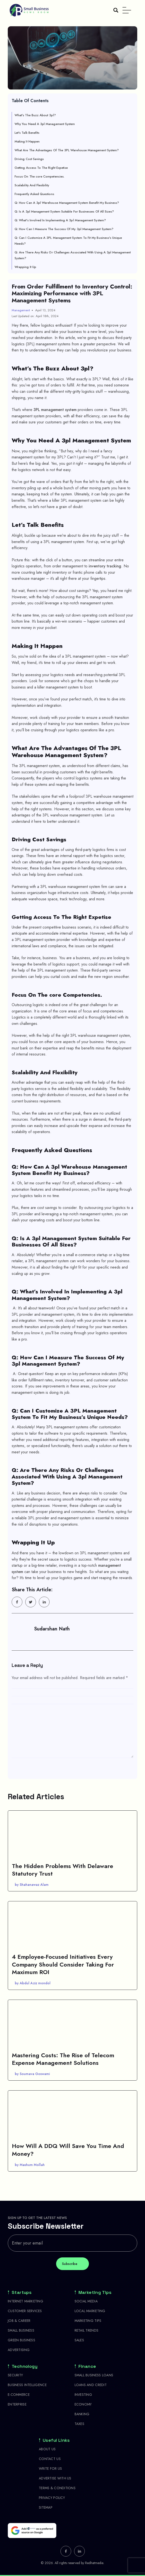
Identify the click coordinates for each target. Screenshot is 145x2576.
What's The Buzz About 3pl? (39, 115)
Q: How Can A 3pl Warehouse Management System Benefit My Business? (67, 202)
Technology (22, 2366)
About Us (47, 2449)
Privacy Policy (52, 2497)
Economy (83, 2404)
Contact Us (50, 2458)
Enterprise (17, 2404)
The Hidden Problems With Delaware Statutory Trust (62, 1870)
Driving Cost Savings (29, 159)
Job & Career (19, 2320)
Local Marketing (90, 2310)
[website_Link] (65, 2551)
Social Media (86, 2301)
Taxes (79, 2423)
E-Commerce (19, 2394)
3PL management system (55, 409)
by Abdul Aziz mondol (33, 1983)
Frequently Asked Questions (34, 194)
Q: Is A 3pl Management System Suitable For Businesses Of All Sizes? (65, 211)
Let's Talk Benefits (27, 132)
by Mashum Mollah (30, 2164)
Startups (20, 2292)
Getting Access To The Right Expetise (41, 167)
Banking (82, 2414)
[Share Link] (17, 1602)
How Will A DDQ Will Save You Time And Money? (68, 2150)
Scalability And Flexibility (32, 185)
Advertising (19, 2349)
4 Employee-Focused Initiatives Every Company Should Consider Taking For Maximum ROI (63, 1964)
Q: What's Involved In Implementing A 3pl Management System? (60, 220)
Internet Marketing (25, 2301)
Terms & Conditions (57, 2488)
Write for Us (50, 2468)
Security (15, 2375)
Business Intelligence (27, 2384)
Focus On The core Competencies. (39, 176)
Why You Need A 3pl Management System (45, 124)
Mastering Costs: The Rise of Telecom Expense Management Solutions (63, 2059)
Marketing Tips (93, 2292)
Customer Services (25, 2310)
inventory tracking (105, 566)
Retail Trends (87, 2330)
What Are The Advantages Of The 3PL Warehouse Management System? (67, 150)
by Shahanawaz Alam (32, 1884)
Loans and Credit (91, 2384)
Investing (83, 2394)
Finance (85, 2366)
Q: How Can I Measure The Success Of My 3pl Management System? (64, 229)
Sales (79, 2340)
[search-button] (115, 10)
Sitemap (45, 2507)
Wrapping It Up (25, 267)
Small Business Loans (94, 2375)
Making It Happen (27, 141)
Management (21, 310)
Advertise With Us (55, 2478)
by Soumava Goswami (32, 2073)
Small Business (21, 2330)
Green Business (21, 2340)
